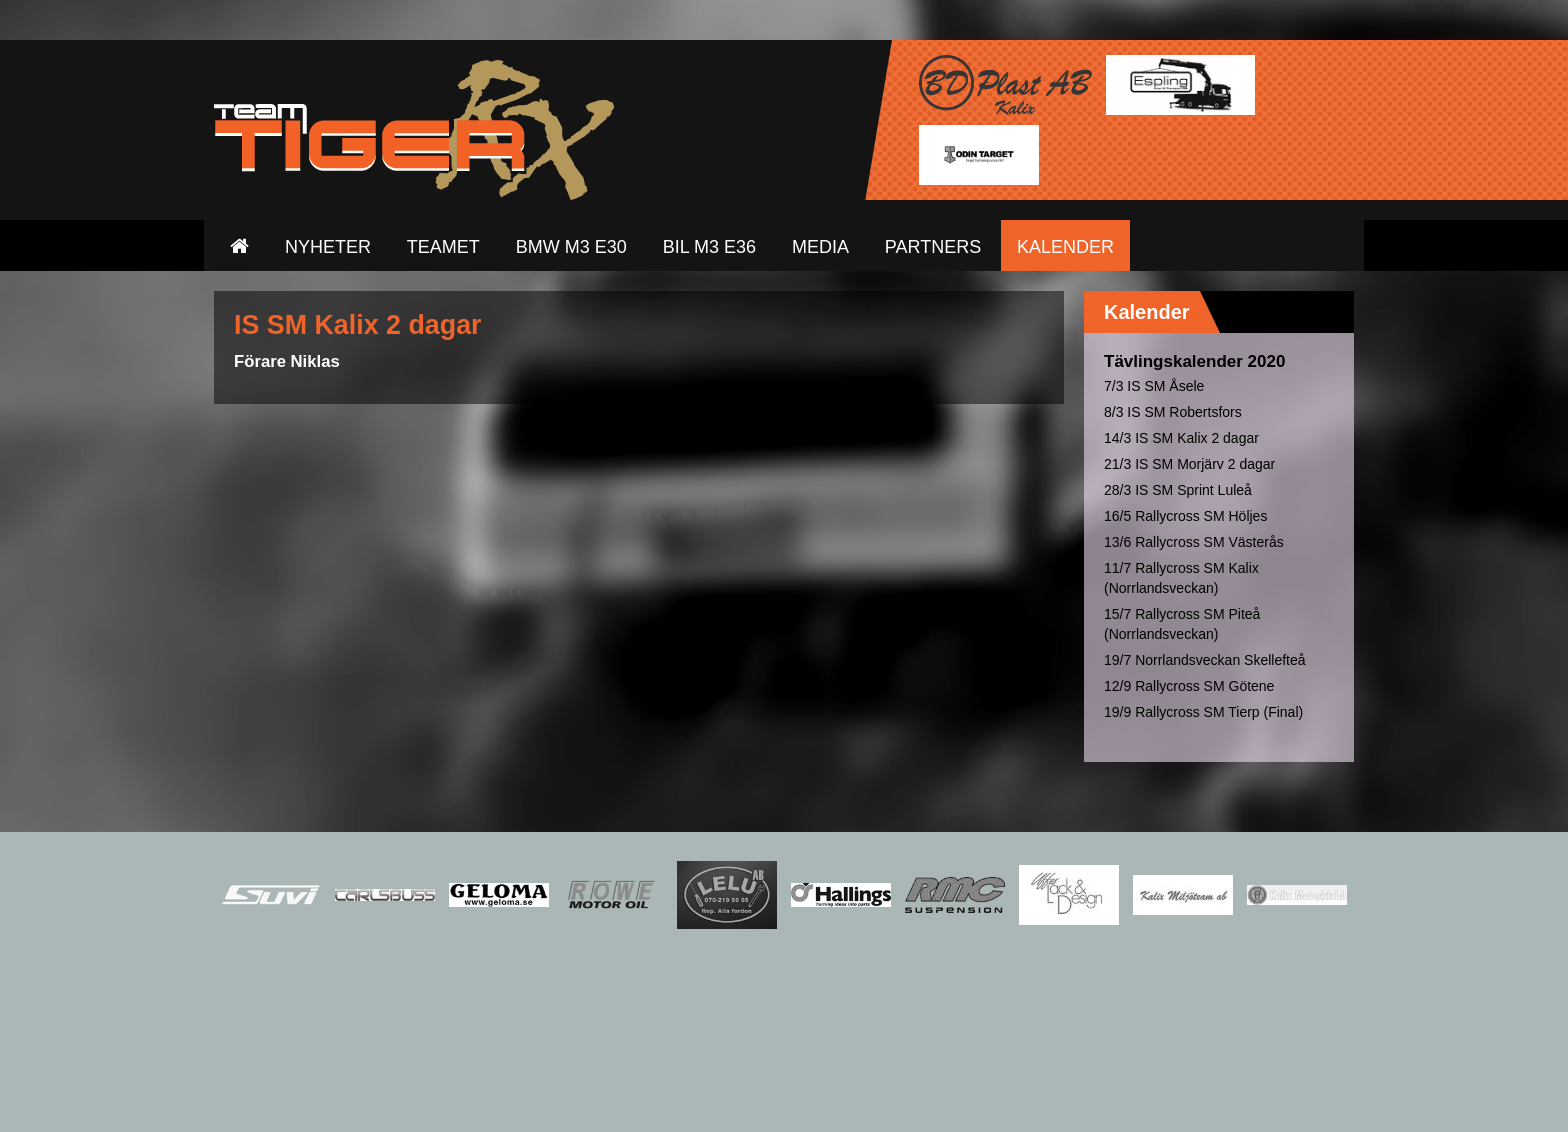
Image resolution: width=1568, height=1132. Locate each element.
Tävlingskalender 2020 (1194, 361)
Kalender (1147, 312)
